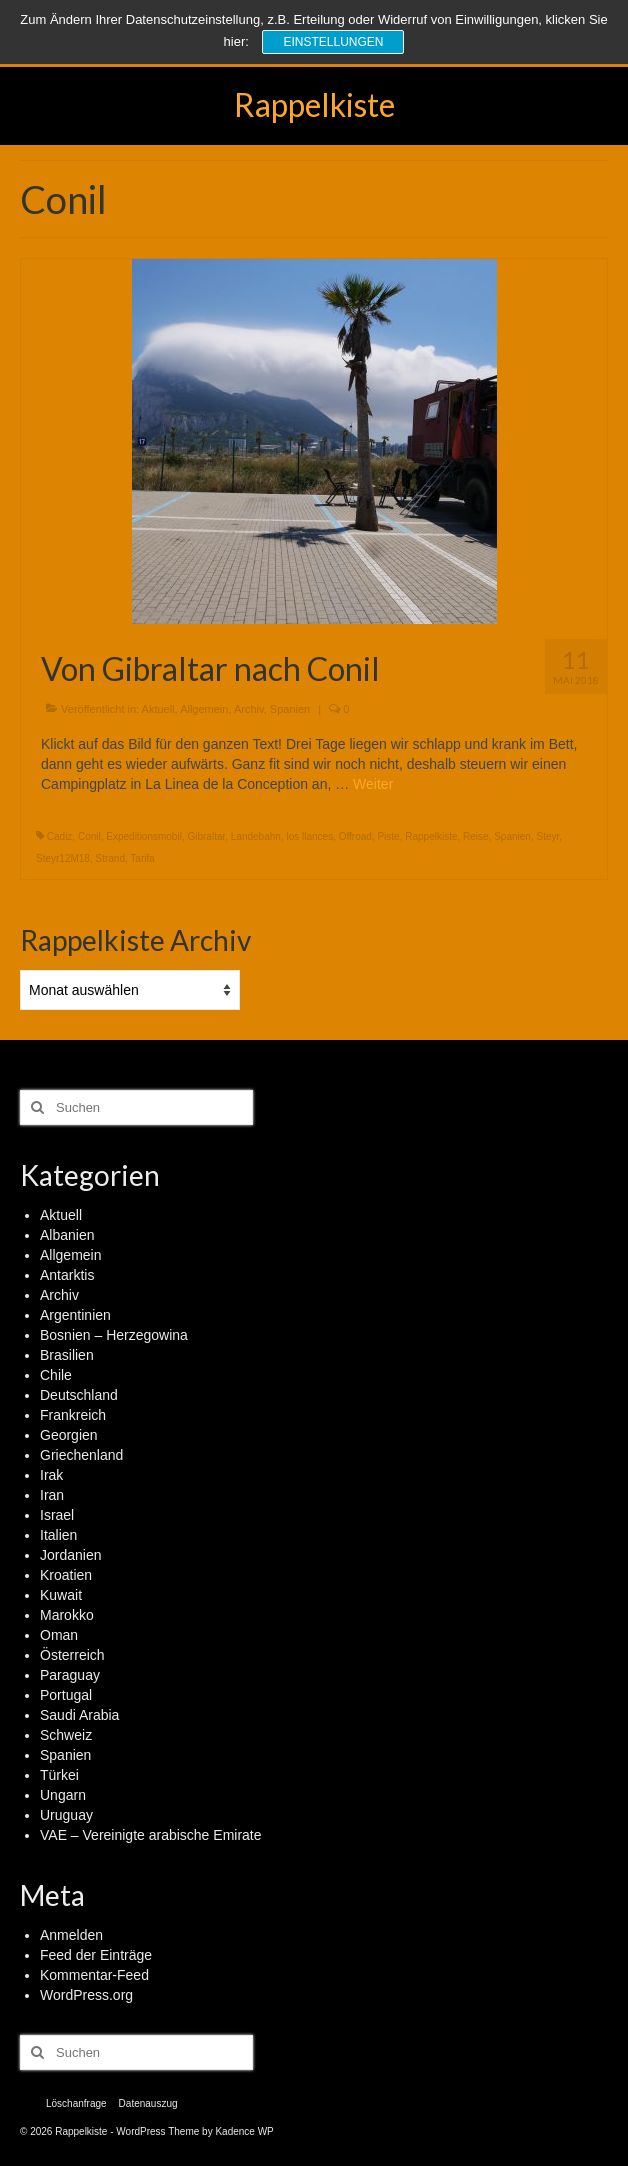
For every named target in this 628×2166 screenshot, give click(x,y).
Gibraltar (206, 836)
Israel (57, 1515)
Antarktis (67, 1275)
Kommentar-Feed (94, 1975)
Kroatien (66, 1575)
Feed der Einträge (96, 1955)
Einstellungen (333, 42)
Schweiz (66, 1735)
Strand (109, 858)
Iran (52, 1495)
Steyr (547, 836)
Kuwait (61, 1595)
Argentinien (75, 1315)
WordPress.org (86, 1995)
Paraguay (70, 1675)
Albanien (67, 1235)
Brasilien (67, 1355)
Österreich (72, 1655)
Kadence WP (244, 2131)
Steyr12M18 (63, 858)
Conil (89, 836)
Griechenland (81, 1455)
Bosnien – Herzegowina (114, 1335)
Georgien (69, 1435)
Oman (59, 1635)
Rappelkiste (314, 104)
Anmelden (71, 1935)
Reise (476, 836)
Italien (58, 1535)
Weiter (373, 784)
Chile (56, 1375)
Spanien (290, 709)
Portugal (66, 1695)
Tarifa (142, 858)
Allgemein (204, 709)
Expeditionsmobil (144, 836)
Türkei (59, 1775)
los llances (309, 836)
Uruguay (66, 1815)
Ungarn (63, 1795)
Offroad (355, 836)
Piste (388, 836)
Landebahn (256, 836)
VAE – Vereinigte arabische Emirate (151, 1835)
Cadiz (60, 836)
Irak (51, 1475)
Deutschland (79, 1395)
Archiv (249, 709)
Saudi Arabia (79, 1715)
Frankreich (73, 1415)
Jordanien (71, 1555)
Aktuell (158, 709)
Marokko (67, 1615)
